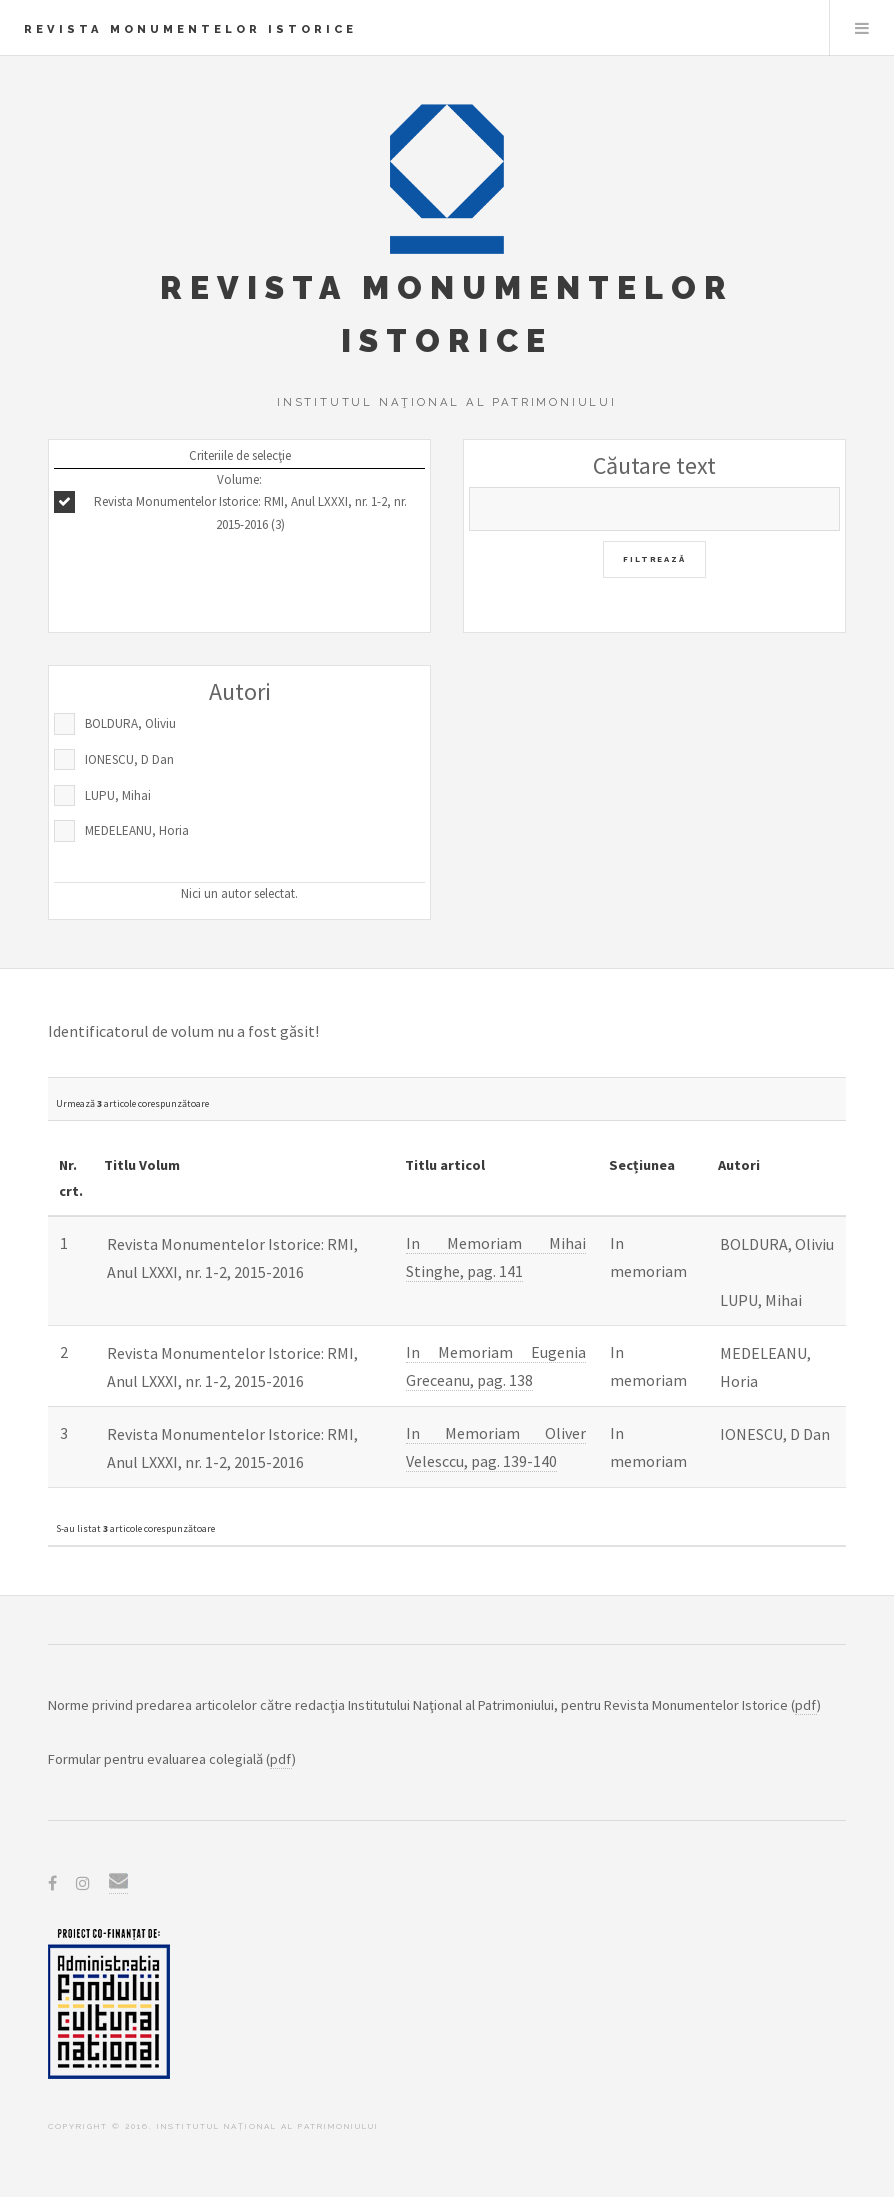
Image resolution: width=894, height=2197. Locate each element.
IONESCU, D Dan (129, 759)
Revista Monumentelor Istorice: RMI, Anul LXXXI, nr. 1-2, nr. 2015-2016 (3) (250, 513)
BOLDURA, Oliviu (130, 723)
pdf (806, 1705)
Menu (862, 28)
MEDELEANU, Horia (137, 830)
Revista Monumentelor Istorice (190, 29)
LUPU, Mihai (118, 795)
